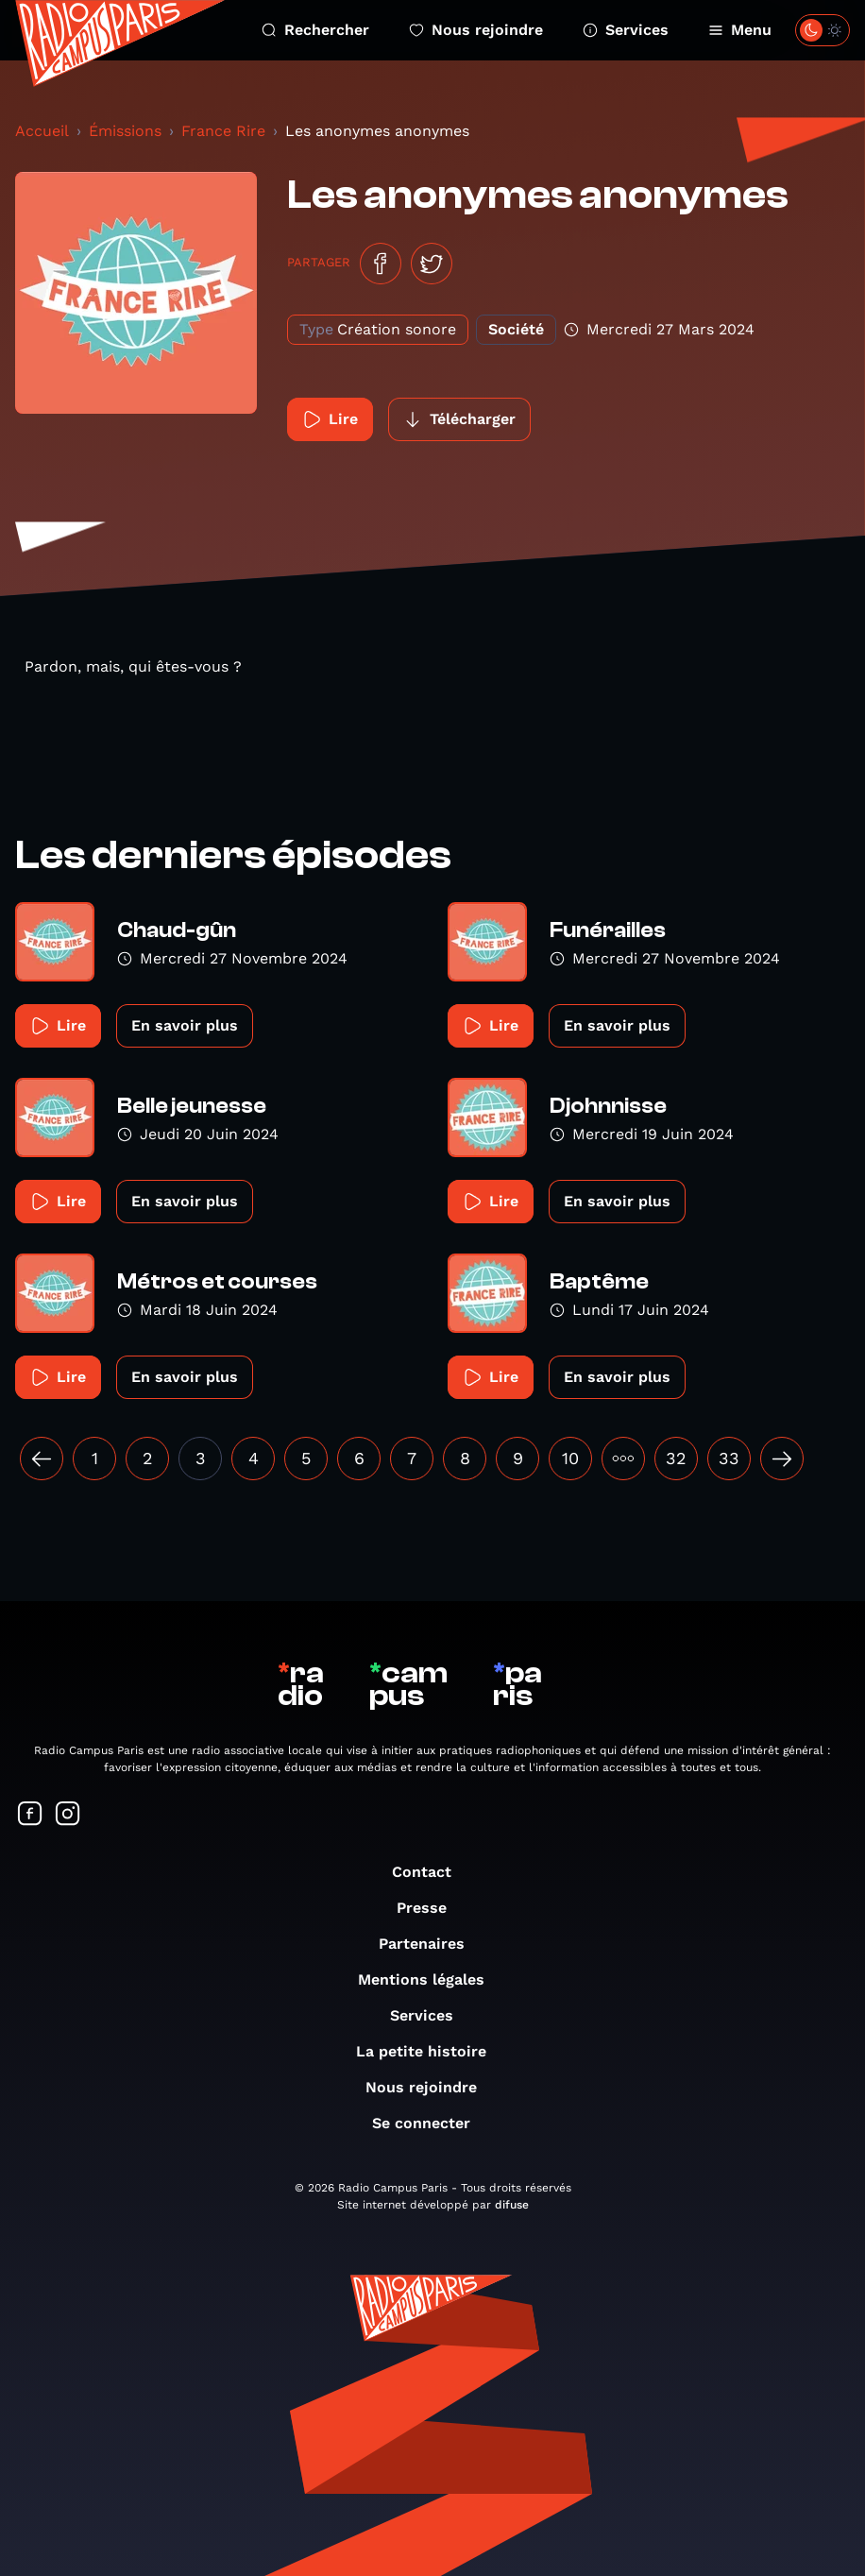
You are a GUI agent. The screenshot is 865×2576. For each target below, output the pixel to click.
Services (626, 30)
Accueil (42, 131)
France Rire (223, 131)
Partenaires (431, 1944)
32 (676, 1458)
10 (570, 1458)
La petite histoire (430, 2051)
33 (729, 1458)
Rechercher (315, 30)
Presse (431, 1908)
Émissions (125, 131)
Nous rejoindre (476, 30)
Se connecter (430, 2123)
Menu (740, 30)
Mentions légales (430, 1979)
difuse (512, 2204)
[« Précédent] (41, 1458)
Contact (431, 1872)
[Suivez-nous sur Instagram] (68, 1815)
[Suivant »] (782, 1458)
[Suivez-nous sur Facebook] (30, 1815)
